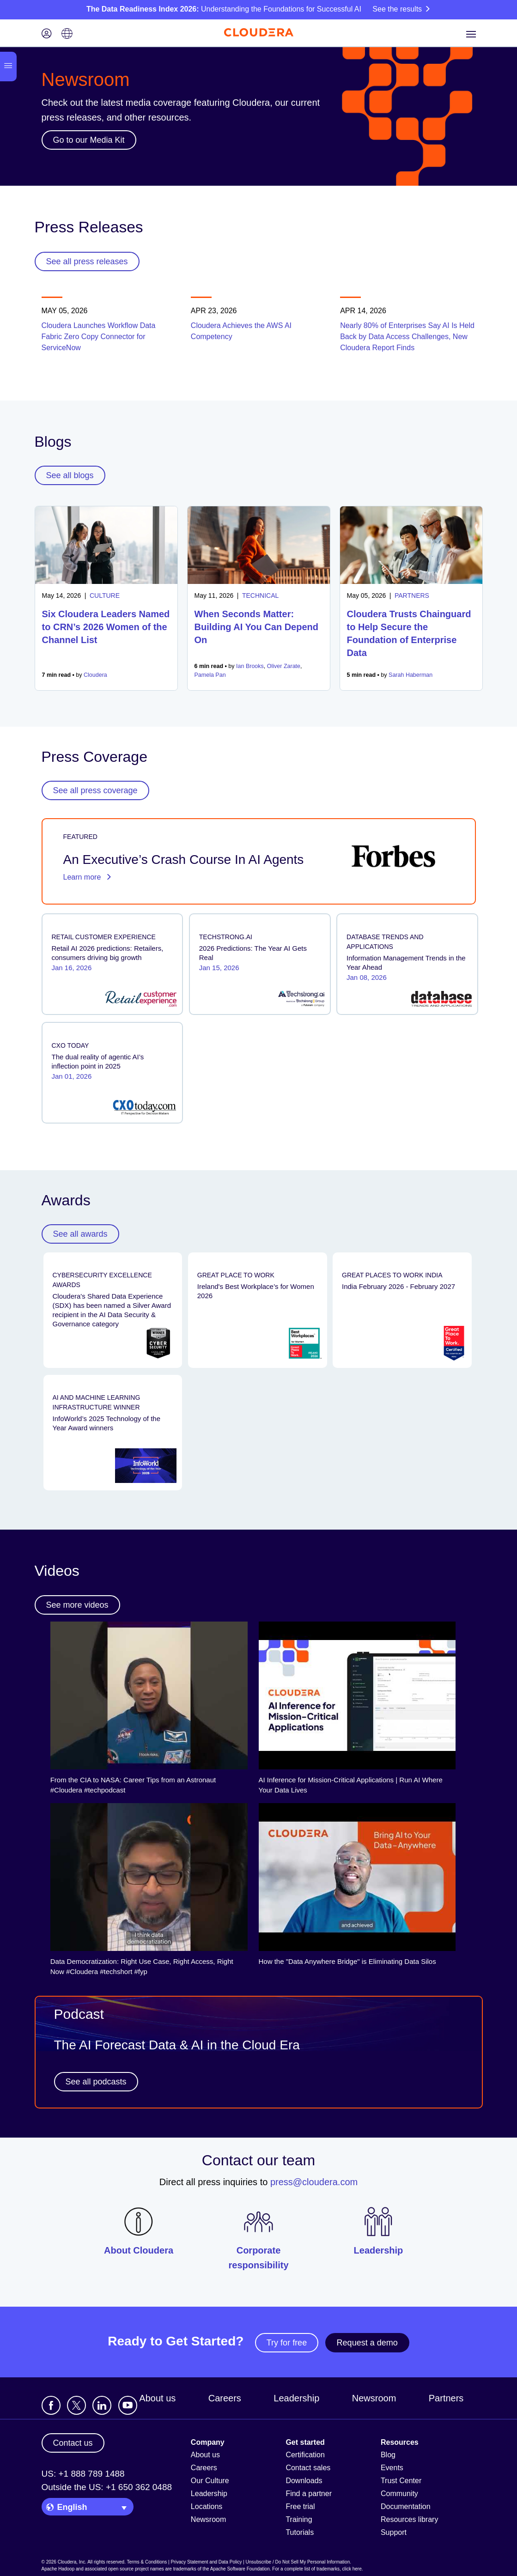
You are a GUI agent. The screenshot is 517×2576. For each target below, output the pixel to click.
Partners (446, 2398)
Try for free (287, 2342)
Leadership (296, 2398)
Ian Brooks (250, 666)
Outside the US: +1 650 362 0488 (107, 2487)
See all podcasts (96, 2081)
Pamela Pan (210, 675)
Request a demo (367, 2342)
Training (299, 2519)
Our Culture (210, 2481)
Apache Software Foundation (240, 2568)
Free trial (300, 2506)
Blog (388, 2455)
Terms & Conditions (147, 2561)
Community (399, 2493)
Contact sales (308, 2468)
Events (392, 2468)
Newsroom (374, 2398)
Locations (207, 2506)
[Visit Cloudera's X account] (76, 2405)
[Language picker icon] (67, 34)
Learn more (87, 877)
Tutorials (300, 2532)
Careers (224, 2398)
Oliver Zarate (283, 666)
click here (351, 2568)
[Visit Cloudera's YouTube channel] (127, 2405)
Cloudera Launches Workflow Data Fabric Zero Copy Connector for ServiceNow (99, 337)
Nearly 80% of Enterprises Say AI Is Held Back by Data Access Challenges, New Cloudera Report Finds (407, 337)
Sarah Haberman (410, 675)
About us (157, 2398)
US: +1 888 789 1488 (83, 2474)
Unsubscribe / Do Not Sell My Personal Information (298, 2561)
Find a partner (309, 2493)
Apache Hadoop (58, 2568)
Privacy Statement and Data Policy (206, 2561)
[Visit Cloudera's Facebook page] (51, 2405)
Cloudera (95, 675)
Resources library (409, 2519)
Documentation (406, 2506)
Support (394, 2532)
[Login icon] (47, 34)
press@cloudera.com (314, 2182)
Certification (305, 2455)
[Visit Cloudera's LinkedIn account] (101, 2405)
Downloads (304, 2481)
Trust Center (401, 2481)
